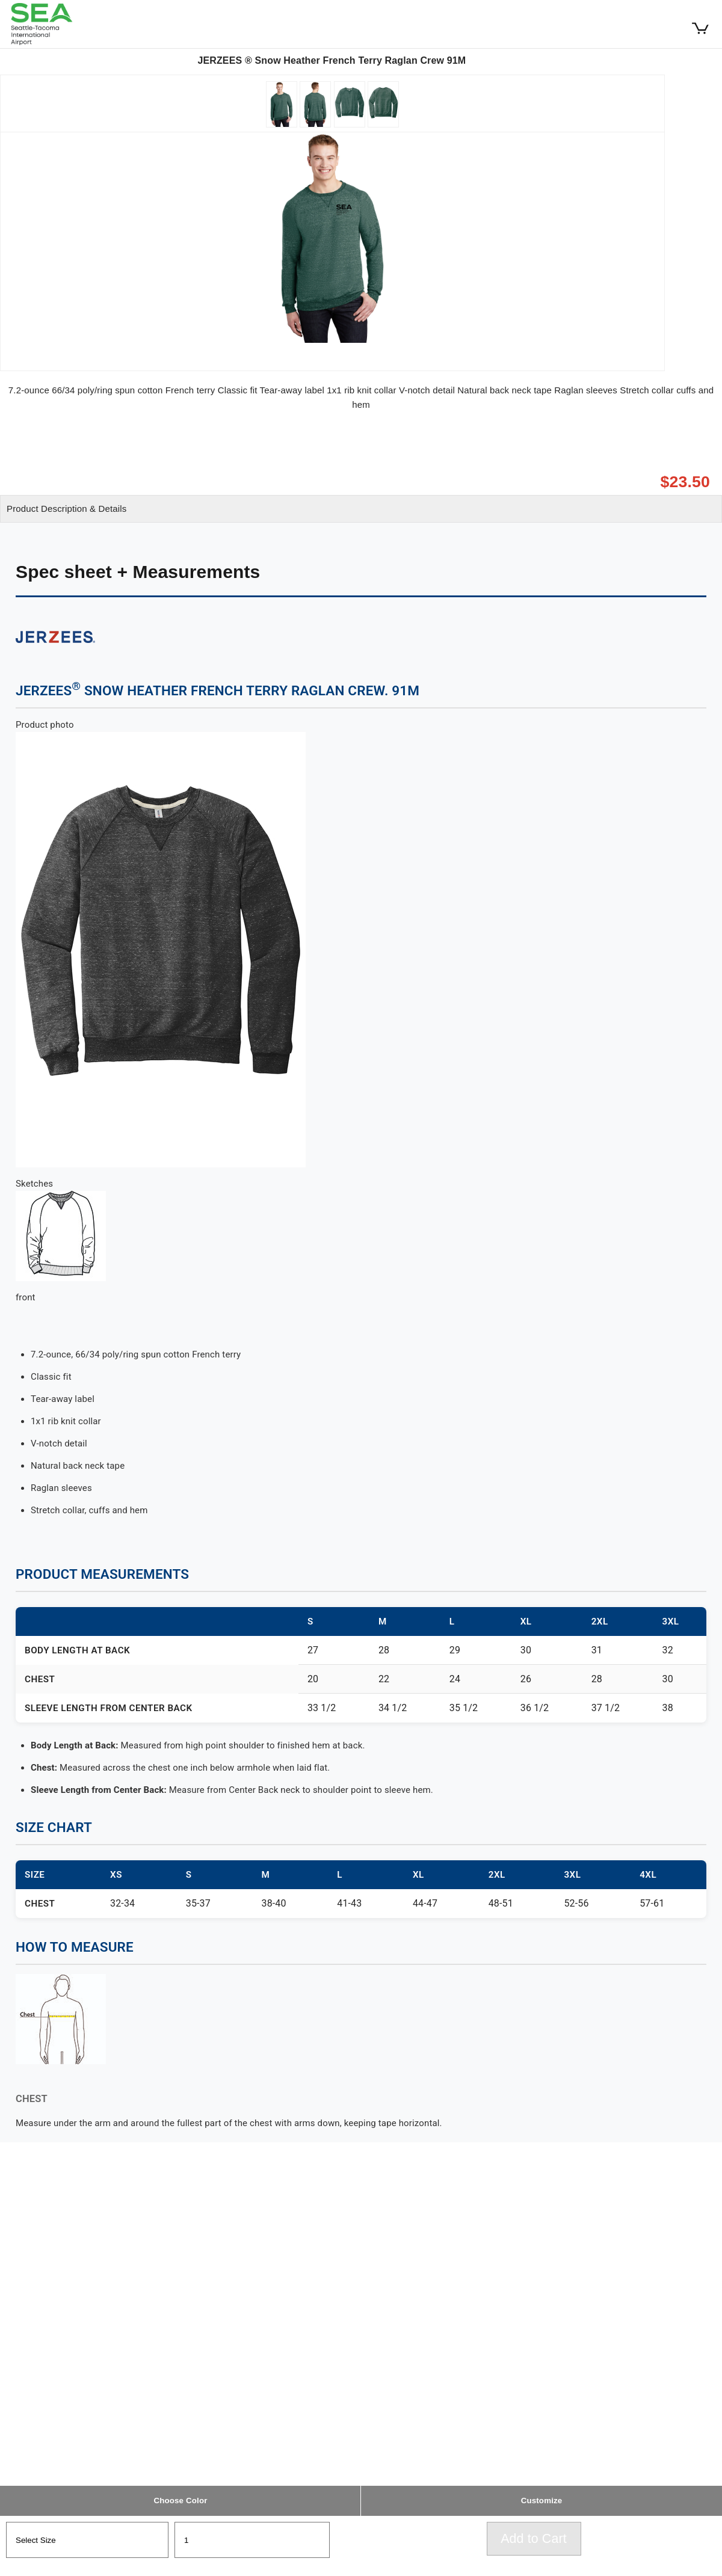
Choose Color (180, 2500)
